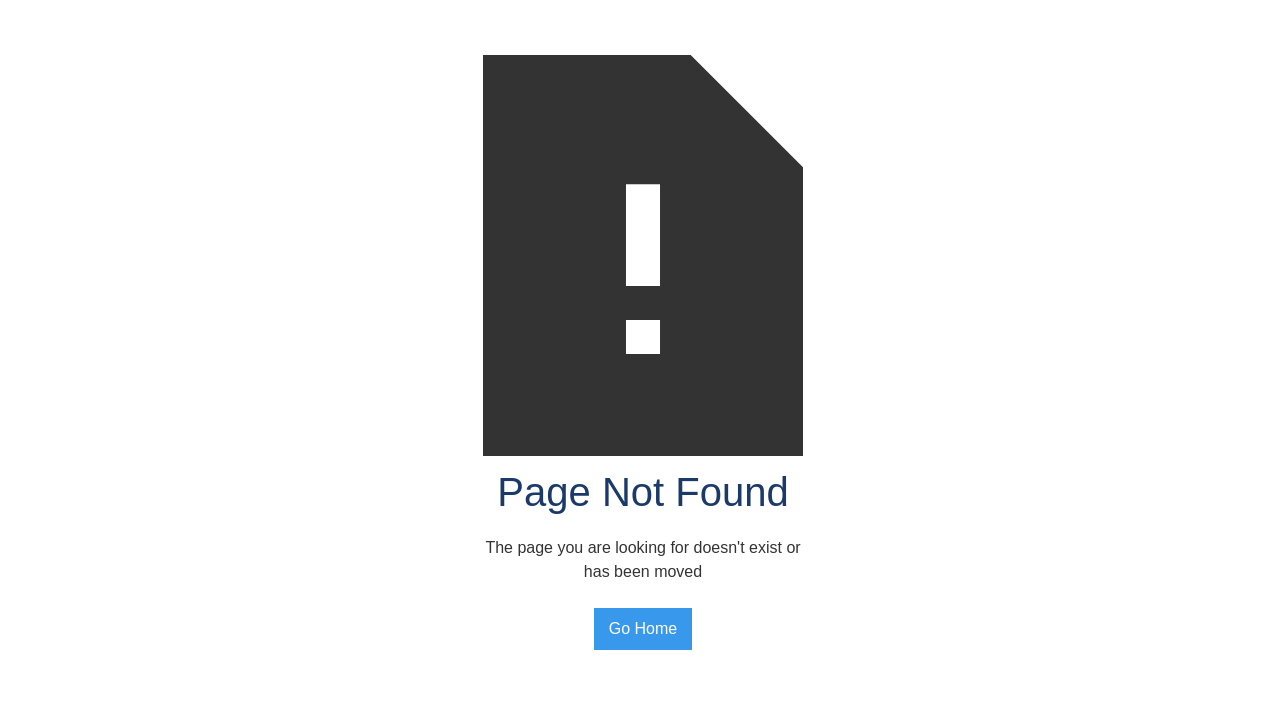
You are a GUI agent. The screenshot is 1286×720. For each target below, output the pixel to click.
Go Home (643, 628)
